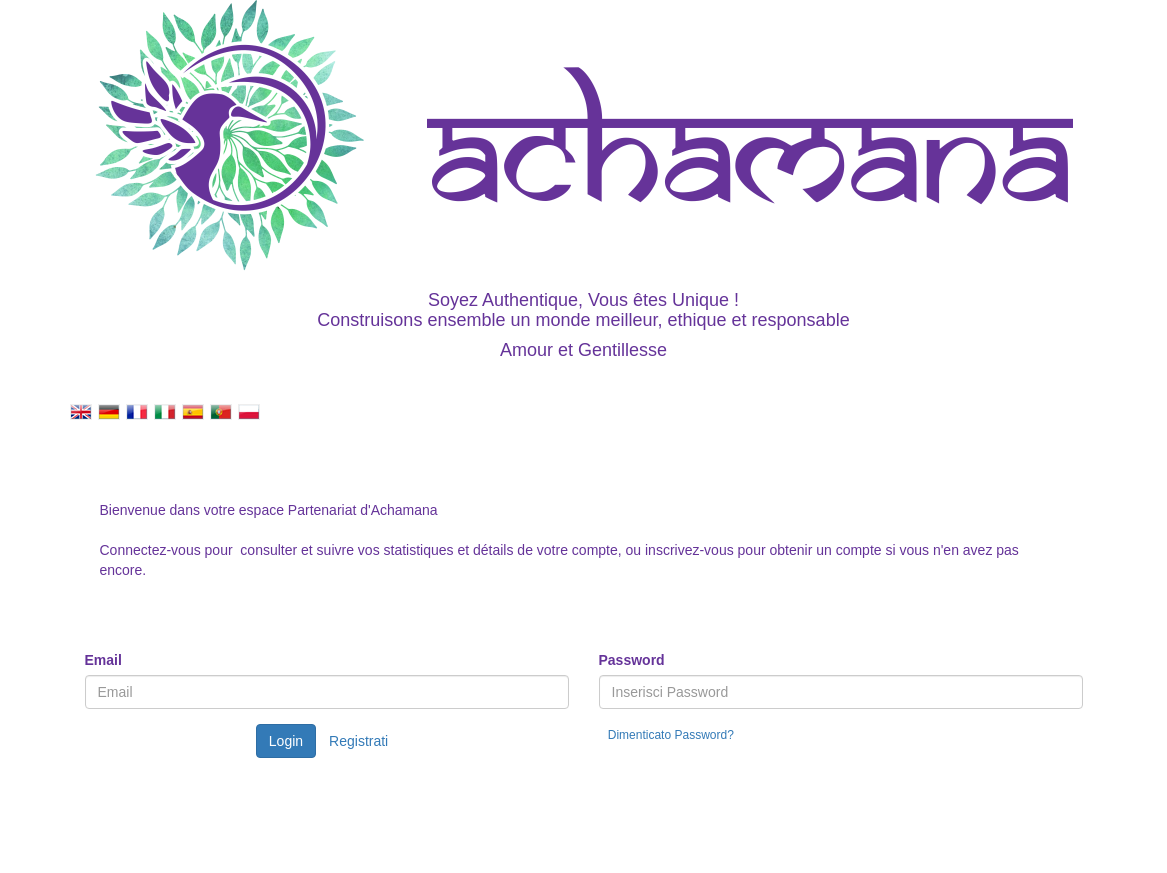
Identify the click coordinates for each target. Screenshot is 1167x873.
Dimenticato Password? (671, 735)
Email (103, 660)
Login (286, 741)
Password (632, 660)
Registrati (358, 741)
